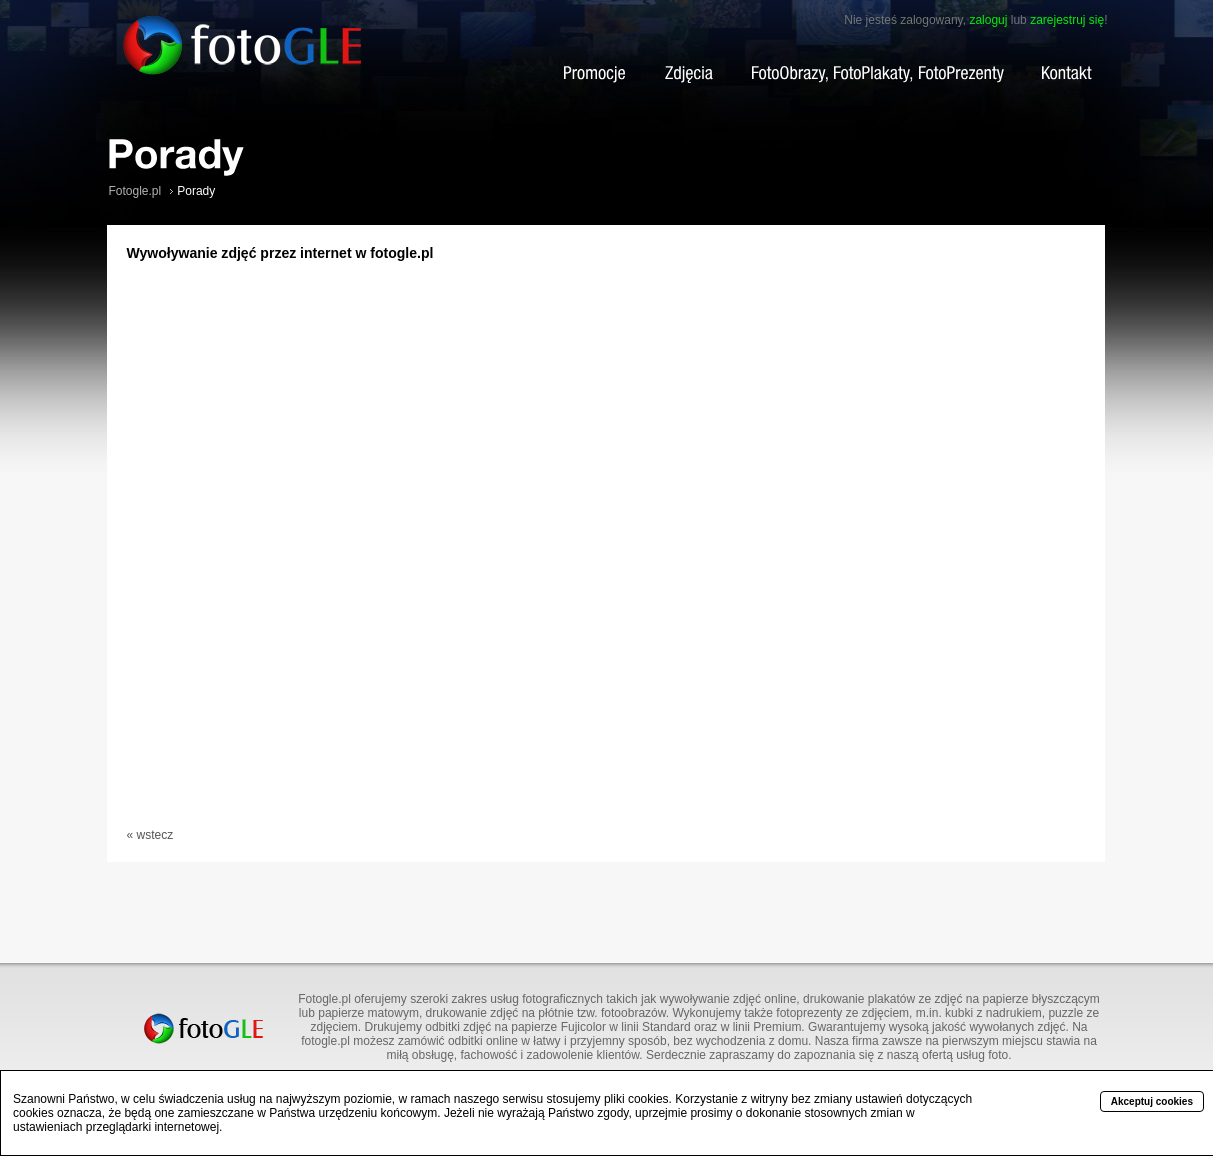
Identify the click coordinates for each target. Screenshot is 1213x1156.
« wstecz (150, 835)
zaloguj (988, 20)
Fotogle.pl (135, 191)
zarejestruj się (1067, 20)
